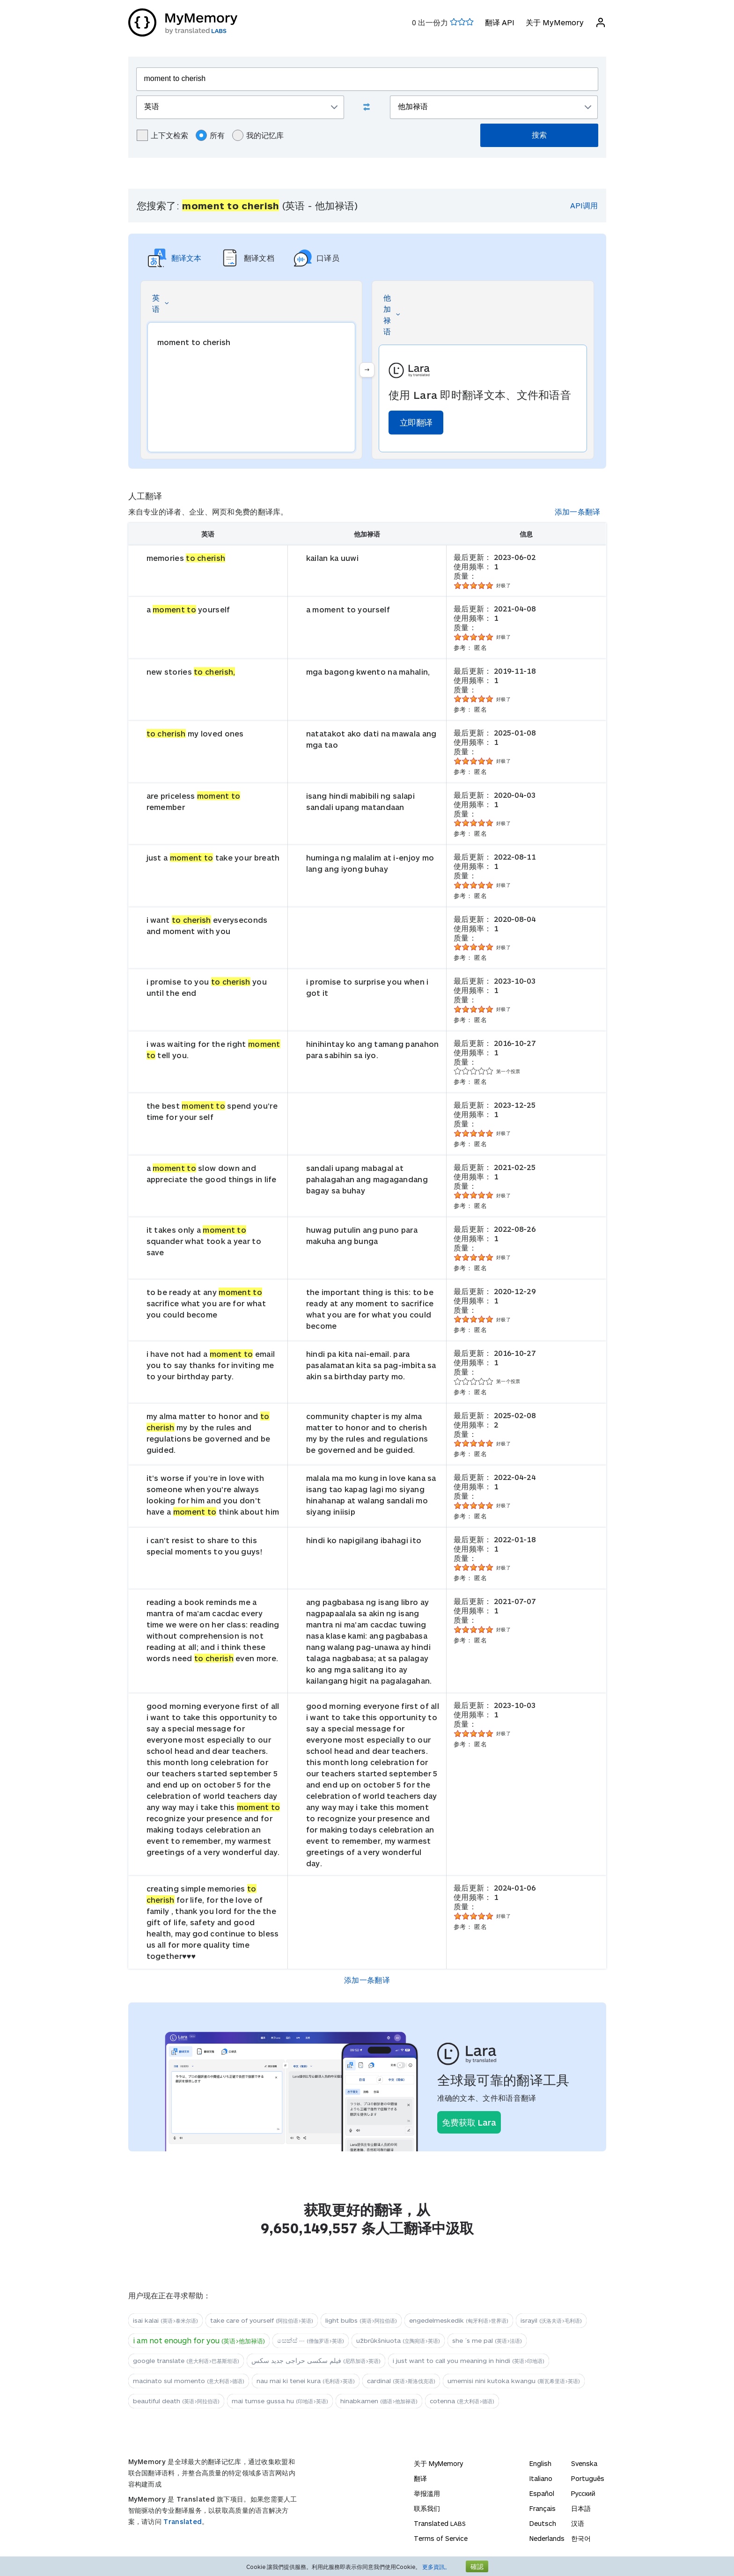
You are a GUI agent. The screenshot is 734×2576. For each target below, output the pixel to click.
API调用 (584, 205)
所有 (210, 135)
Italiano (540, 2478)
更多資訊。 (436, 2566)
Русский (583, 2493)
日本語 (581, 2508)
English (540, 2463)
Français (542, 2508)
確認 (477, 2566)
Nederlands (547, 2538)
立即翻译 (416, 422)
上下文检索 (162, 135)
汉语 (577, 2523)
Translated (182, 2521)
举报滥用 (427, 2493)
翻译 (420, 2478)
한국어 (581, 2538)
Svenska (584, 2463)
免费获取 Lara (469, 2122)
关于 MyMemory (555, 22)
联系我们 (427, 2508)
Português (587, 2478)
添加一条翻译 (578, 511)
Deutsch (542, 2523)
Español (541, 2493)
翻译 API (499, 22)
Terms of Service (441, 2538)
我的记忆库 (258, 135)
